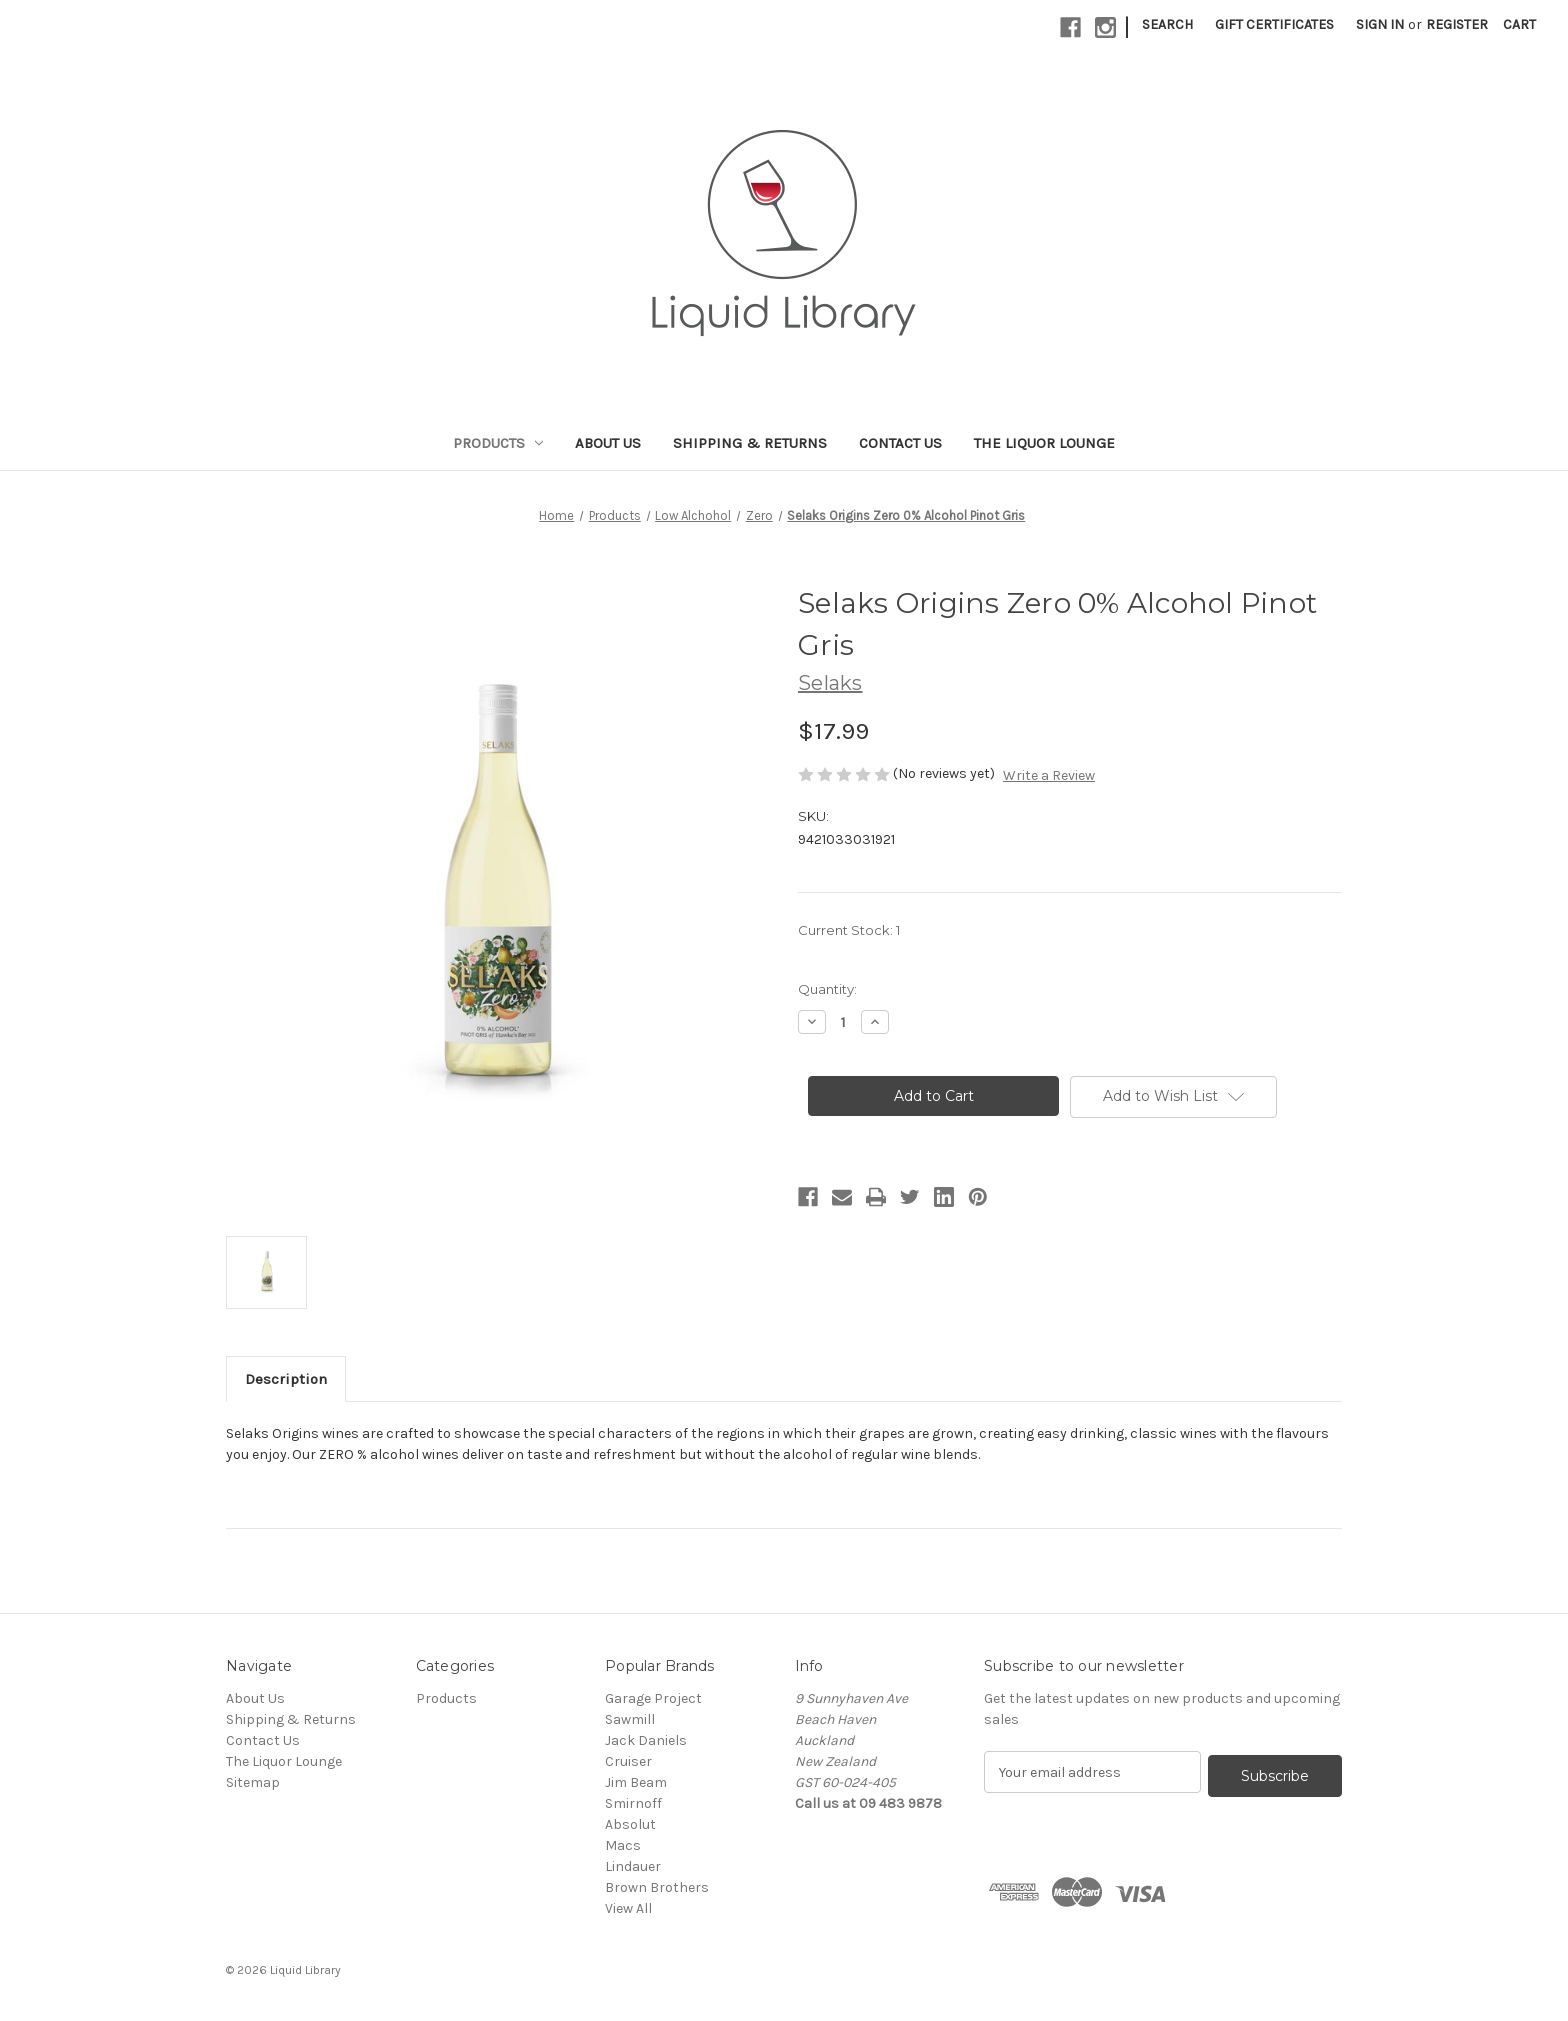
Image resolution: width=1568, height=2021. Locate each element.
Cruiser (628, 1761)
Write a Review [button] (1049, 775)
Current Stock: (849, 930)
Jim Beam (636, 1782)
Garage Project (653, 1698)
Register (1457, 24)
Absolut (630, 1824)
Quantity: (827, 989)
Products (498, 443)
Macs (623, 1845)
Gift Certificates (1274, 24)
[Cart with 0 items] (1519, 24)
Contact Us (900, 443)
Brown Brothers (657, 1887)
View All (628, 1908)
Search (1167, 24)
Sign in (1380, 24)
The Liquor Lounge (1044, 443)
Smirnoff (633, 1803)
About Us (608, 443)
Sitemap (253, 1782)
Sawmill (630, 1719)
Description (286, 1379)
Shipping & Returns (750, 443)
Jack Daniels (646, 1740)
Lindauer (633, 1866)
